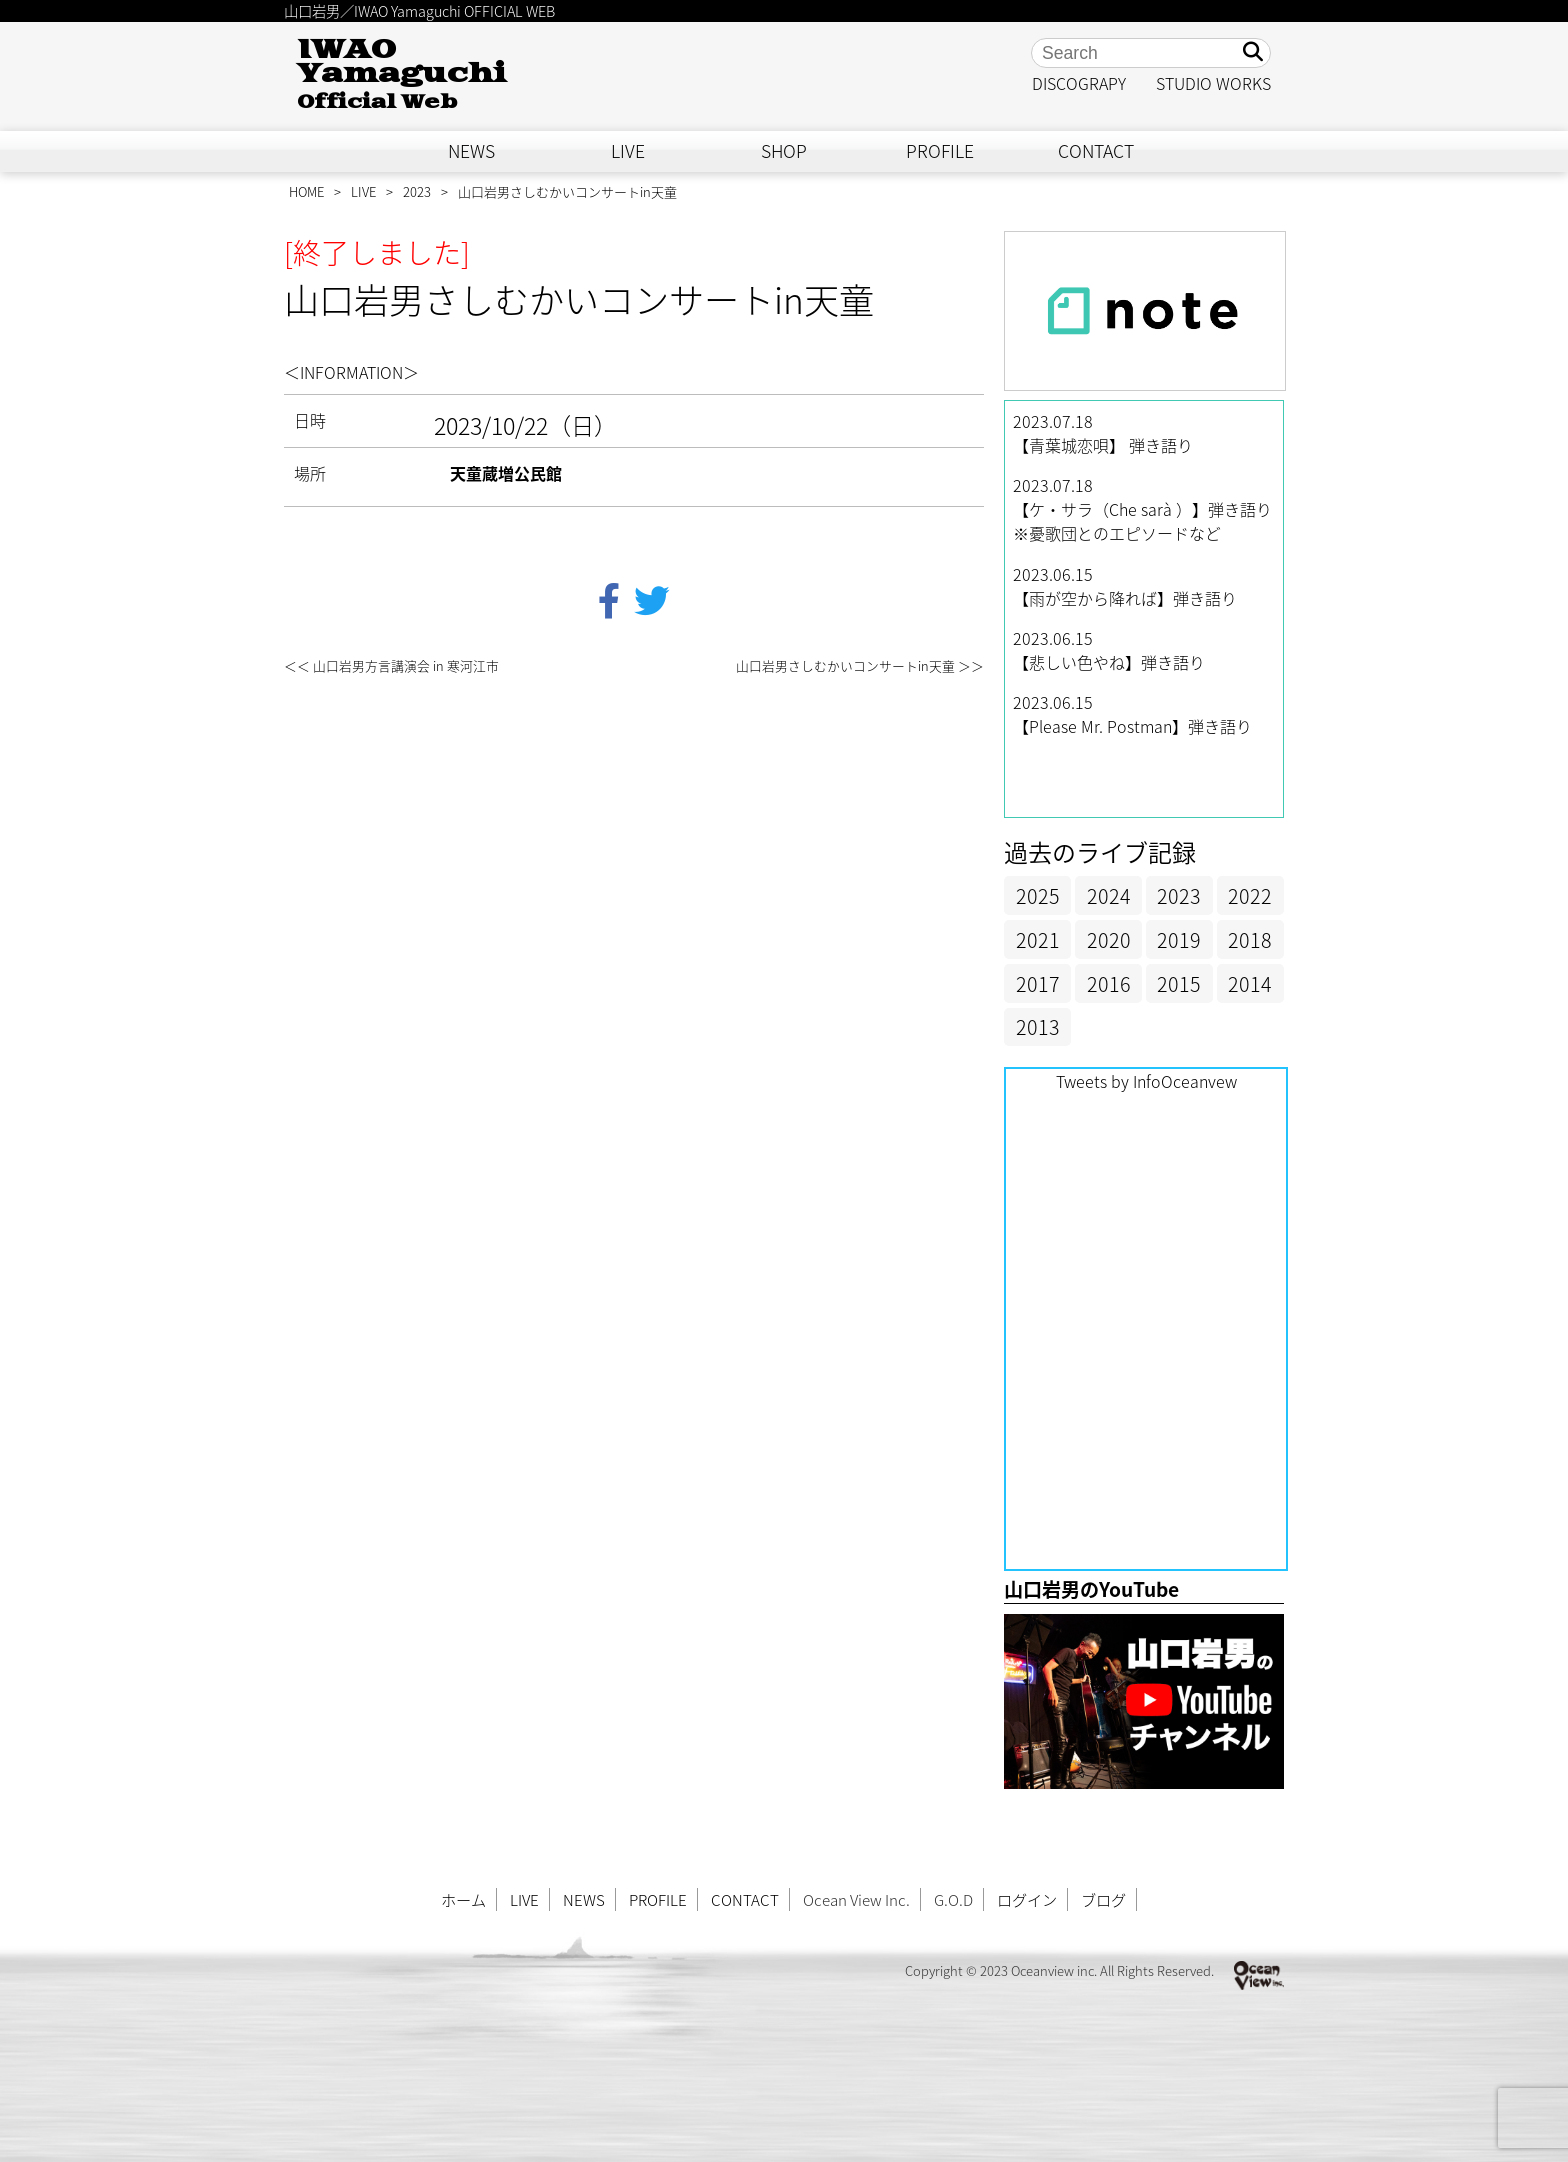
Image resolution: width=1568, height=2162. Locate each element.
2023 (417, 191)
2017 (1038, 983)
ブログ (1103, 1899)
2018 (1250, 939)
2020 (1109, 939)
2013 (1038, 1026)
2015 (1179, 983)
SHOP (784, 151)
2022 (1250, 895)
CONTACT (1096, 151)
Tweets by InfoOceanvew (1146, 1081)
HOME (306, 191)
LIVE (628, 151)
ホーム (463, 1899)
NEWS (471, 151)
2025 (1038, 895)
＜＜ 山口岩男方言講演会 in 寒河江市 (391, 665)
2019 (1179, 939)
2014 (1250, 983)
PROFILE (940, 151)
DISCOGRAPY (1079, 83)
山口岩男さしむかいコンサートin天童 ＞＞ (860, 665)
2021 (1038, 939)
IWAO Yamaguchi (401, 74)
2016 (1109, 983)
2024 (1109, 895)
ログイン (1027, 1899)
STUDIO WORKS (1213, 83)
